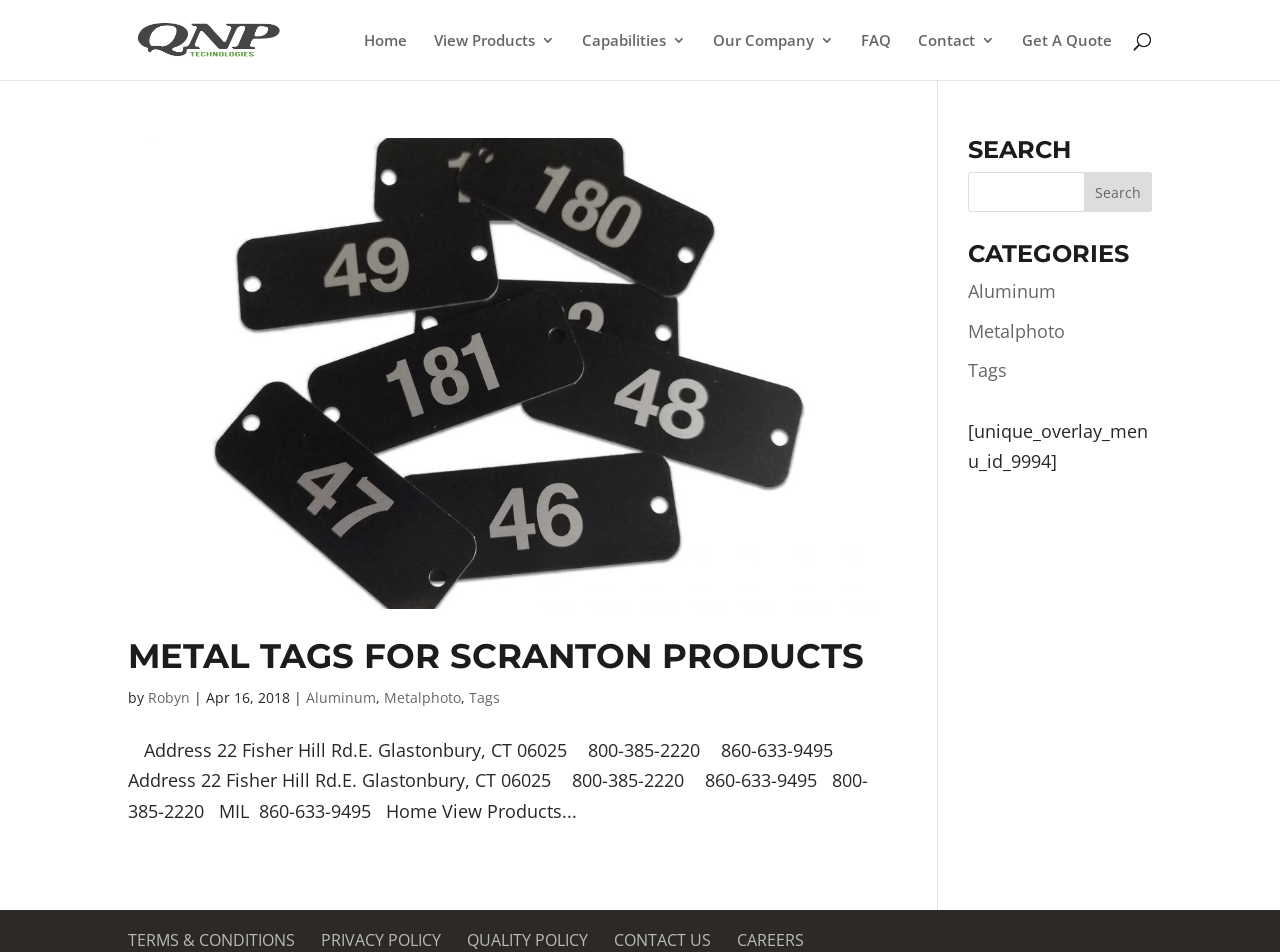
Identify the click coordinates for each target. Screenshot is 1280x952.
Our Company (763, 41)
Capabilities (624, 41)
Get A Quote (1067, 41)
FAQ (876, 41)
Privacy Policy (381, 940)
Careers (770, 940)
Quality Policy (527, 940)
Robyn (169, 697)
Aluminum (341, 697)
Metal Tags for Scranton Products (496, 656)
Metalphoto (422, 697)
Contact (946, 41)
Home (385, 41)
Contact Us (662, 940)
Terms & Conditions (211, 940)
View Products (484, 41)
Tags (484, 697)
